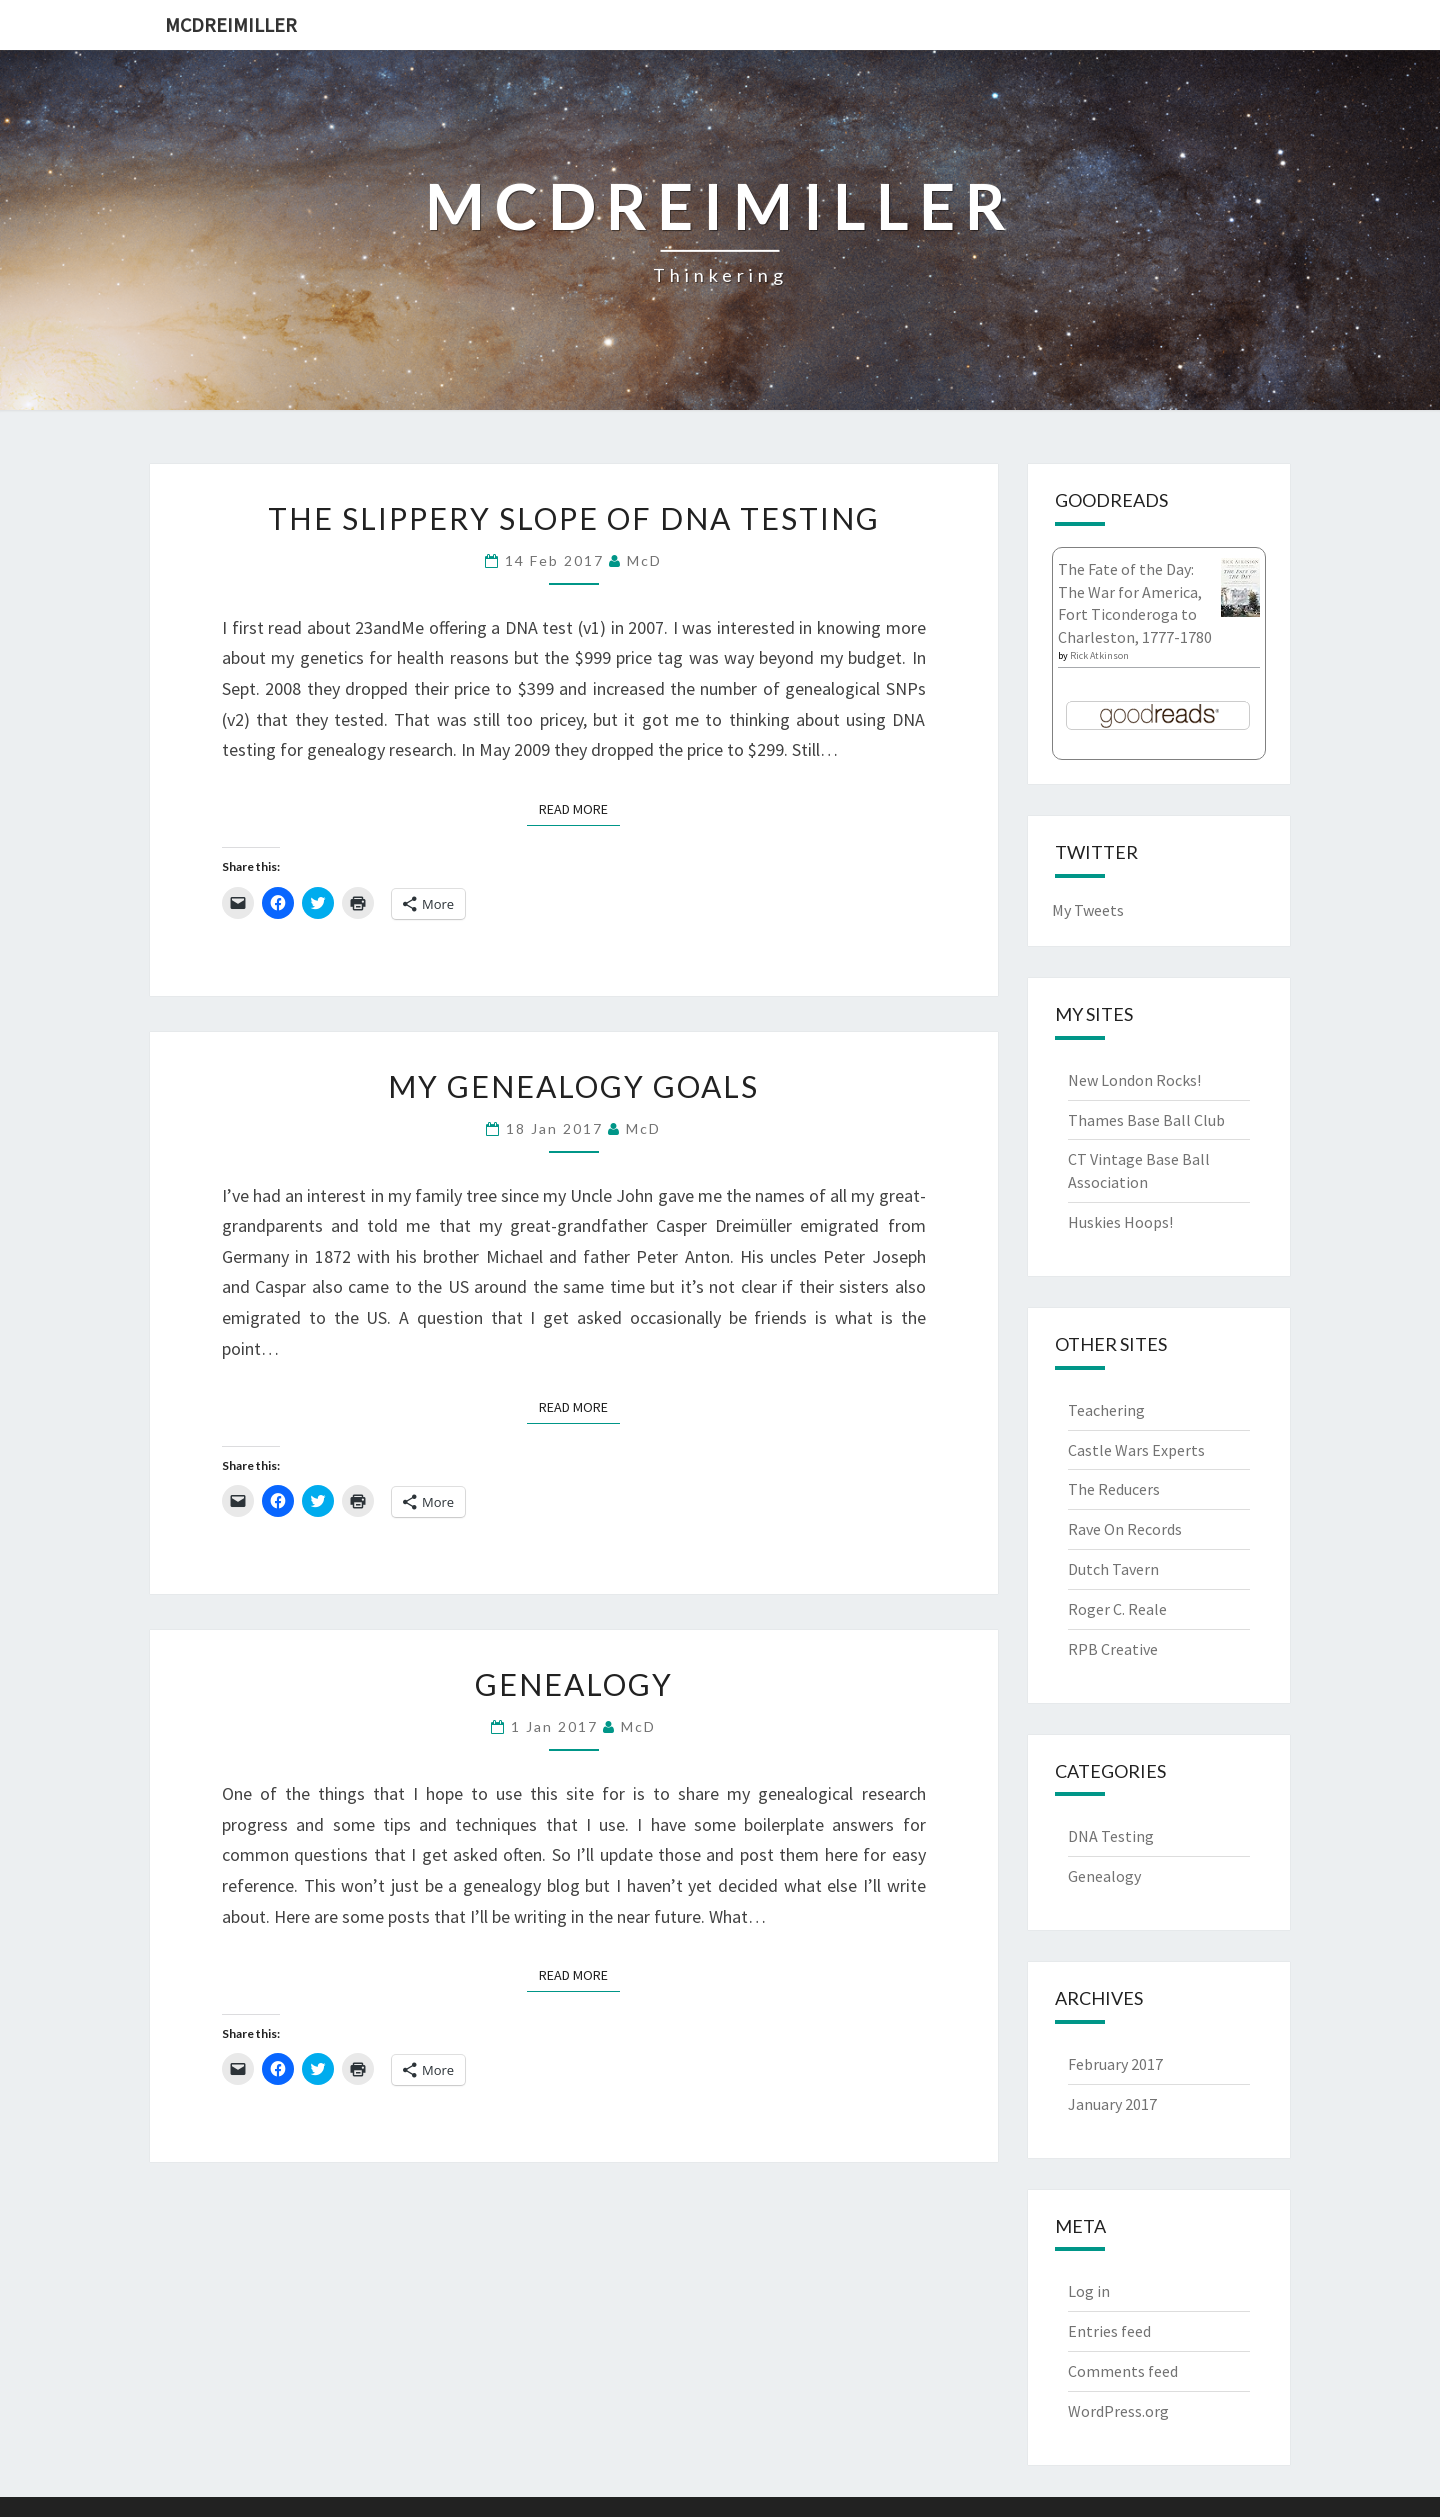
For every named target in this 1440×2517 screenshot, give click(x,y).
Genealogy (574, 1684)
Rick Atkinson (1099, 655)
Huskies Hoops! (1120, 1222)
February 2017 (1115, 2064)
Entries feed (1109, 2331)
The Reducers (1114, 1489)
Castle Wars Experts (1136, 1450)
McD (644, 560)
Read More (579, 808)
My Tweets (1088, 910)
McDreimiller (231, 24)
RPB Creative (1113, 1649)
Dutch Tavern (1113, 1569)
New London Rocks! (1134, 1080)
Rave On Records (1125, 1529)
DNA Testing (1111, 1836)
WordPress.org (1118, 2411)
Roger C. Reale (1117, 1609)
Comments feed (1123, 2371)
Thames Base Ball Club (1146, 1120)
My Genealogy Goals (573, 1086)
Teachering (1106, 1410)
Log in (1089, 2291)
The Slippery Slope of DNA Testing (574, 518)
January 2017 (1112, 2104)
